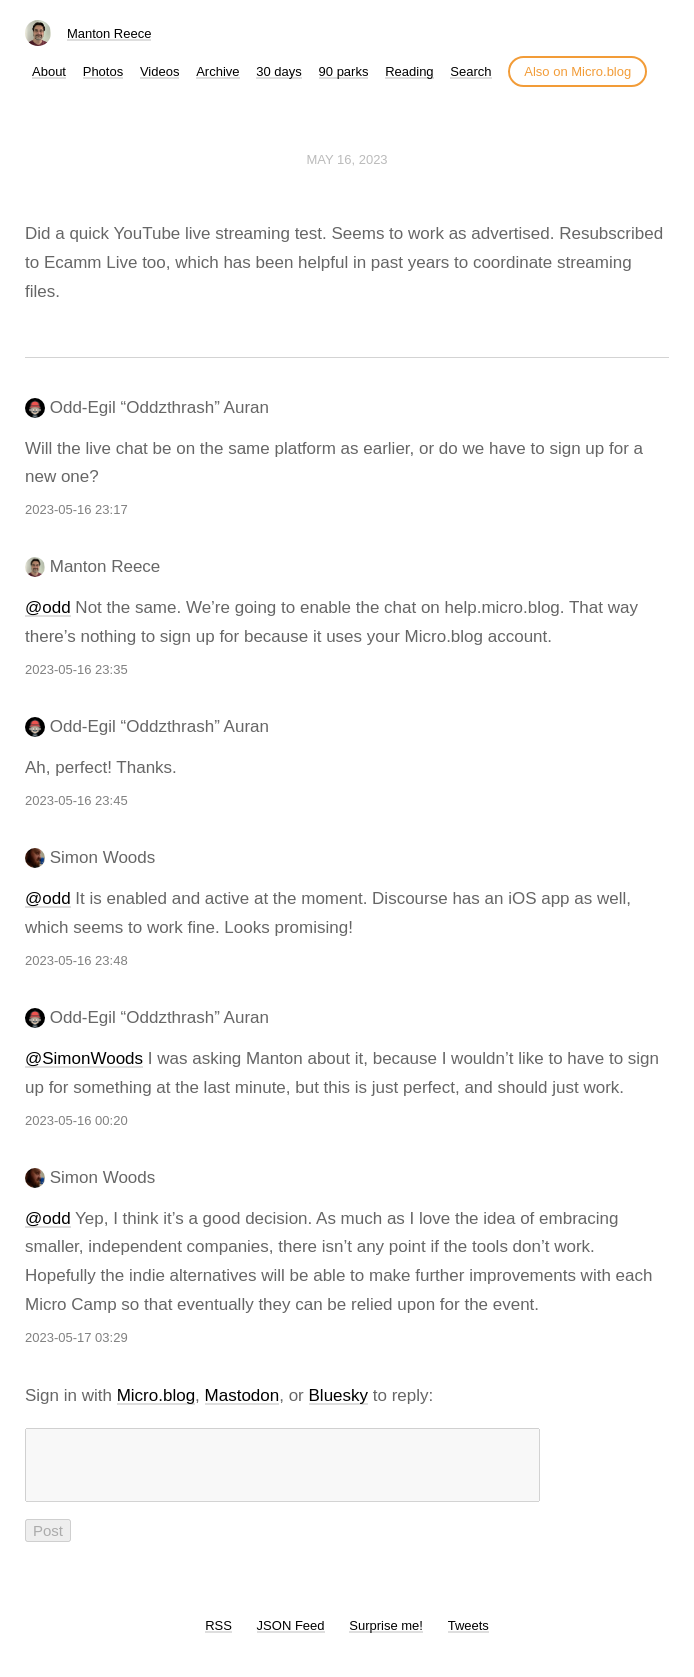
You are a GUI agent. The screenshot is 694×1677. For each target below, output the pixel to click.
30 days (279, 71)
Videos (160, 71)
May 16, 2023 (346, 159)
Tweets (468, 1637)
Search (470, 71)
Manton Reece (109, 33)
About (49, 71)
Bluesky (339, 1395)
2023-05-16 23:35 (76, 669)
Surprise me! (386, 1637)
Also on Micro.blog (577, 71)
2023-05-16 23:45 (76, 800)
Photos (103, 71)
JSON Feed (291, 1637)
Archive (217, 71)
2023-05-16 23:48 (76, 960)
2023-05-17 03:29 (76, 1337)
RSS (218, 1637)
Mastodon (242, 1395)
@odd (48, 607)
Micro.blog (156, 1395)
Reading (409, 71)
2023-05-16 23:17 (76, 509)
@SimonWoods (84, 1058)
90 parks (344, 71)
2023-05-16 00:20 (76, 1120)
